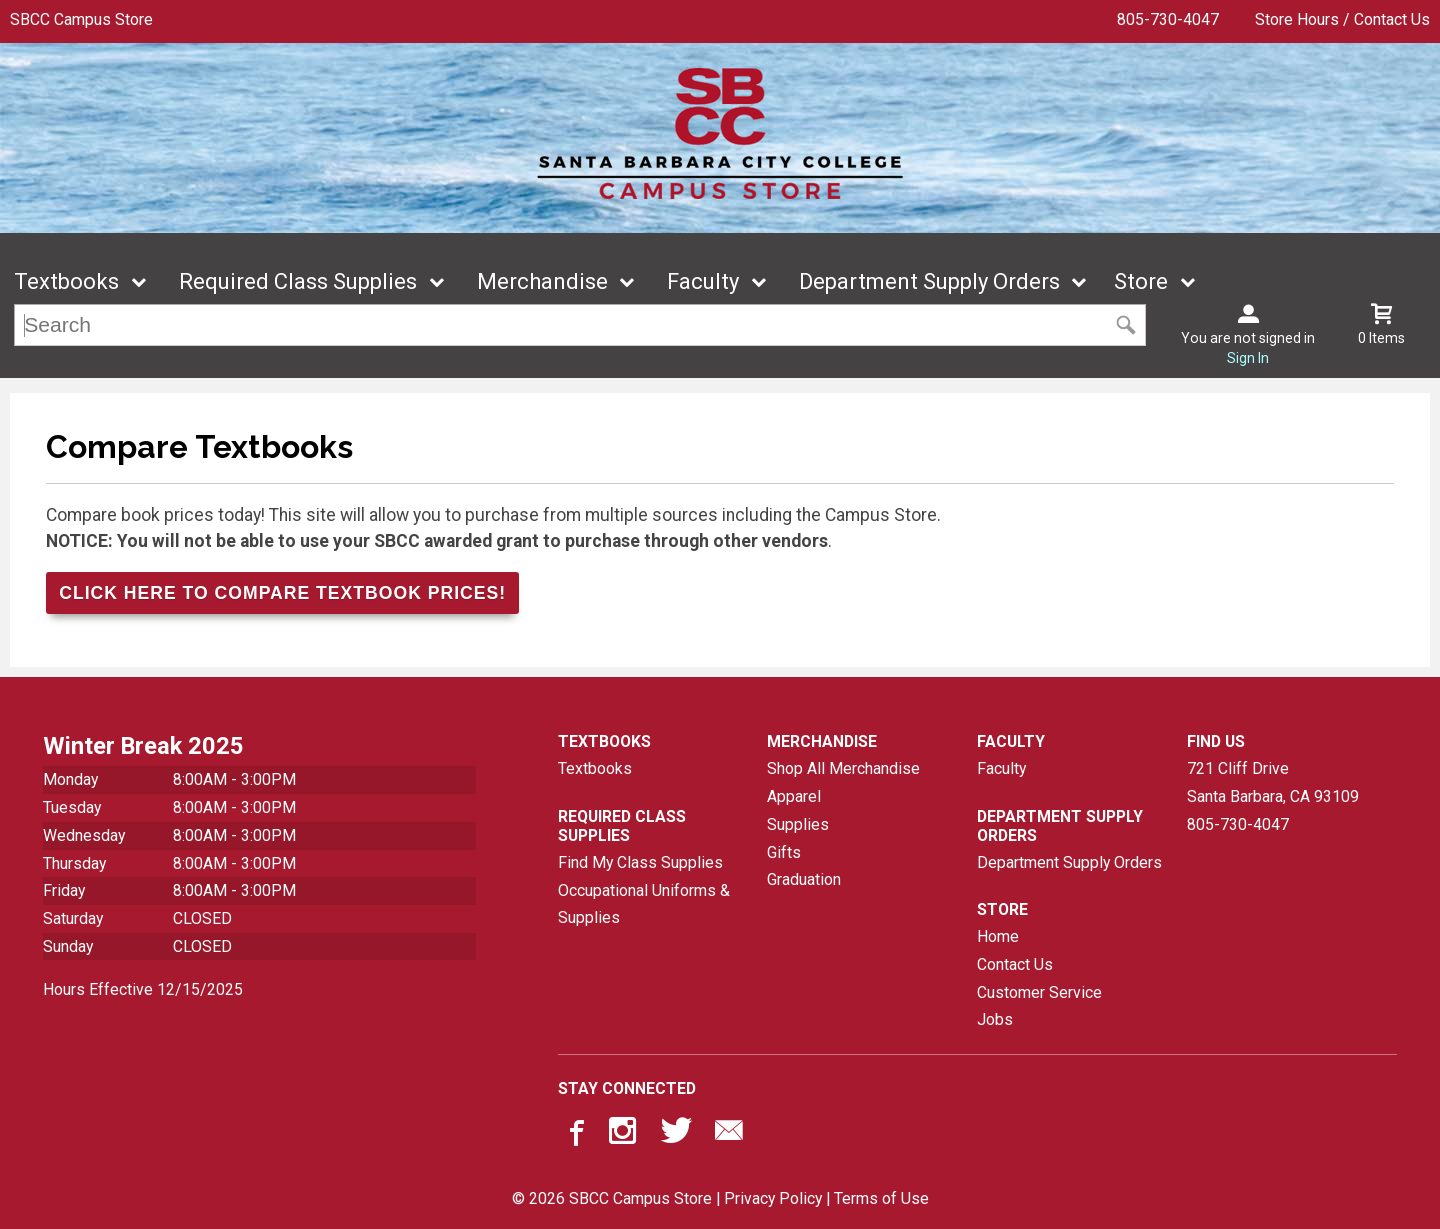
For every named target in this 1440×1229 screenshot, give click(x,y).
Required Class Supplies (298, 281)
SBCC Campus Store (81, 19)
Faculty (703, 281)
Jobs (995, 1019)
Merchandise (542, 281)
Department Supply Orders (929, 281)
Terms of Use (881, 1198)
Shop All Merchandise (843, 768)
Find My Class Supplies (640, 862)
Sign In (1248, 358)
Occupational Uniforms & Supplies (644, 904)
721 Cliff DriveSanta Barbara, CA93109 (1273, 782)
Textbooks (66, 281)
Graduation (804, 879)
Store (1141, 281)
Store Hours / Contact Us (1342, 19)
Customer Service (1039, 992)
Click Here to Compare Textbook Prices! (282, 593)
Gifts (784, 852)
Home (998, 936)
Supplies (798, 824)
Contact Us (1015, 964)
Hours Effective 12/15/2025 (143, 989)
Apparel (794, 796)
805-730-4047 (1168, 19)
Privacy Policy (773, 1198)
